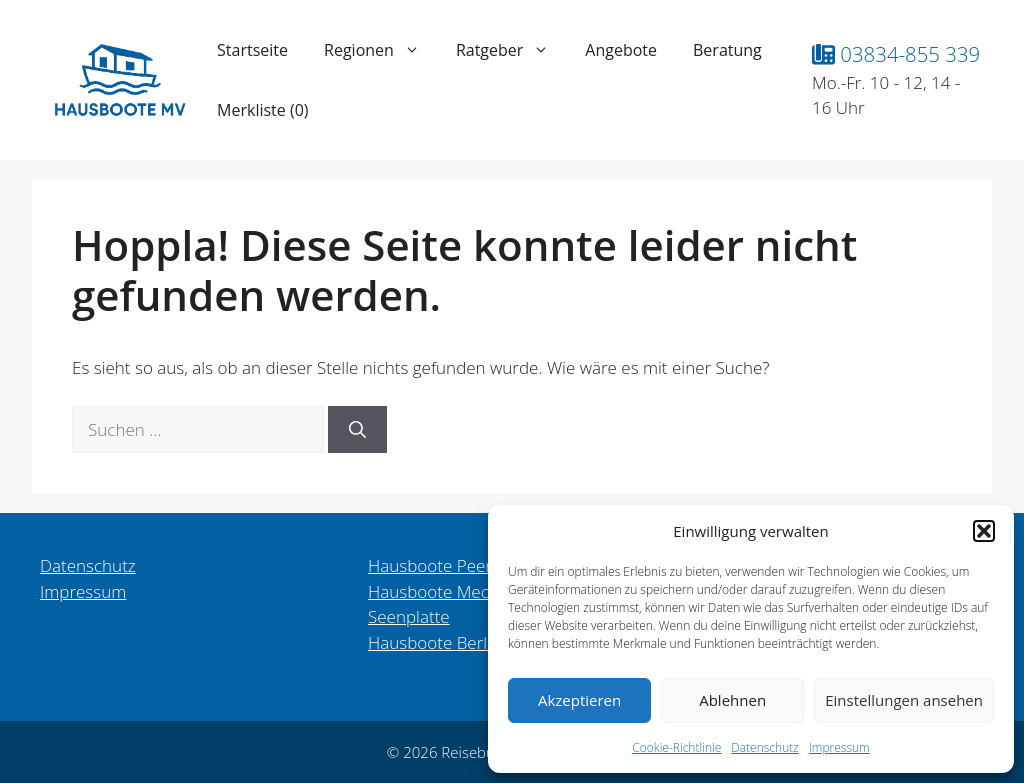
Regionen (381, 50)
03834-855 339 (896, 54)
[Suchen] (357, 430)
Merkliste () (262, 110)
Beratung (727, 50)
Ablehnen (732, 700)
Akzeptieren (579, 700)
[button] (984, 531)
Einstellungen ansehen (904, 700)
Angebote (621, 50)
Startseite (252, 50)
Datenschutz (765, 747)
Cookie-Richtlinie (676, 747)
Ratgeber (511, 50)
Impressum (839, 747)
